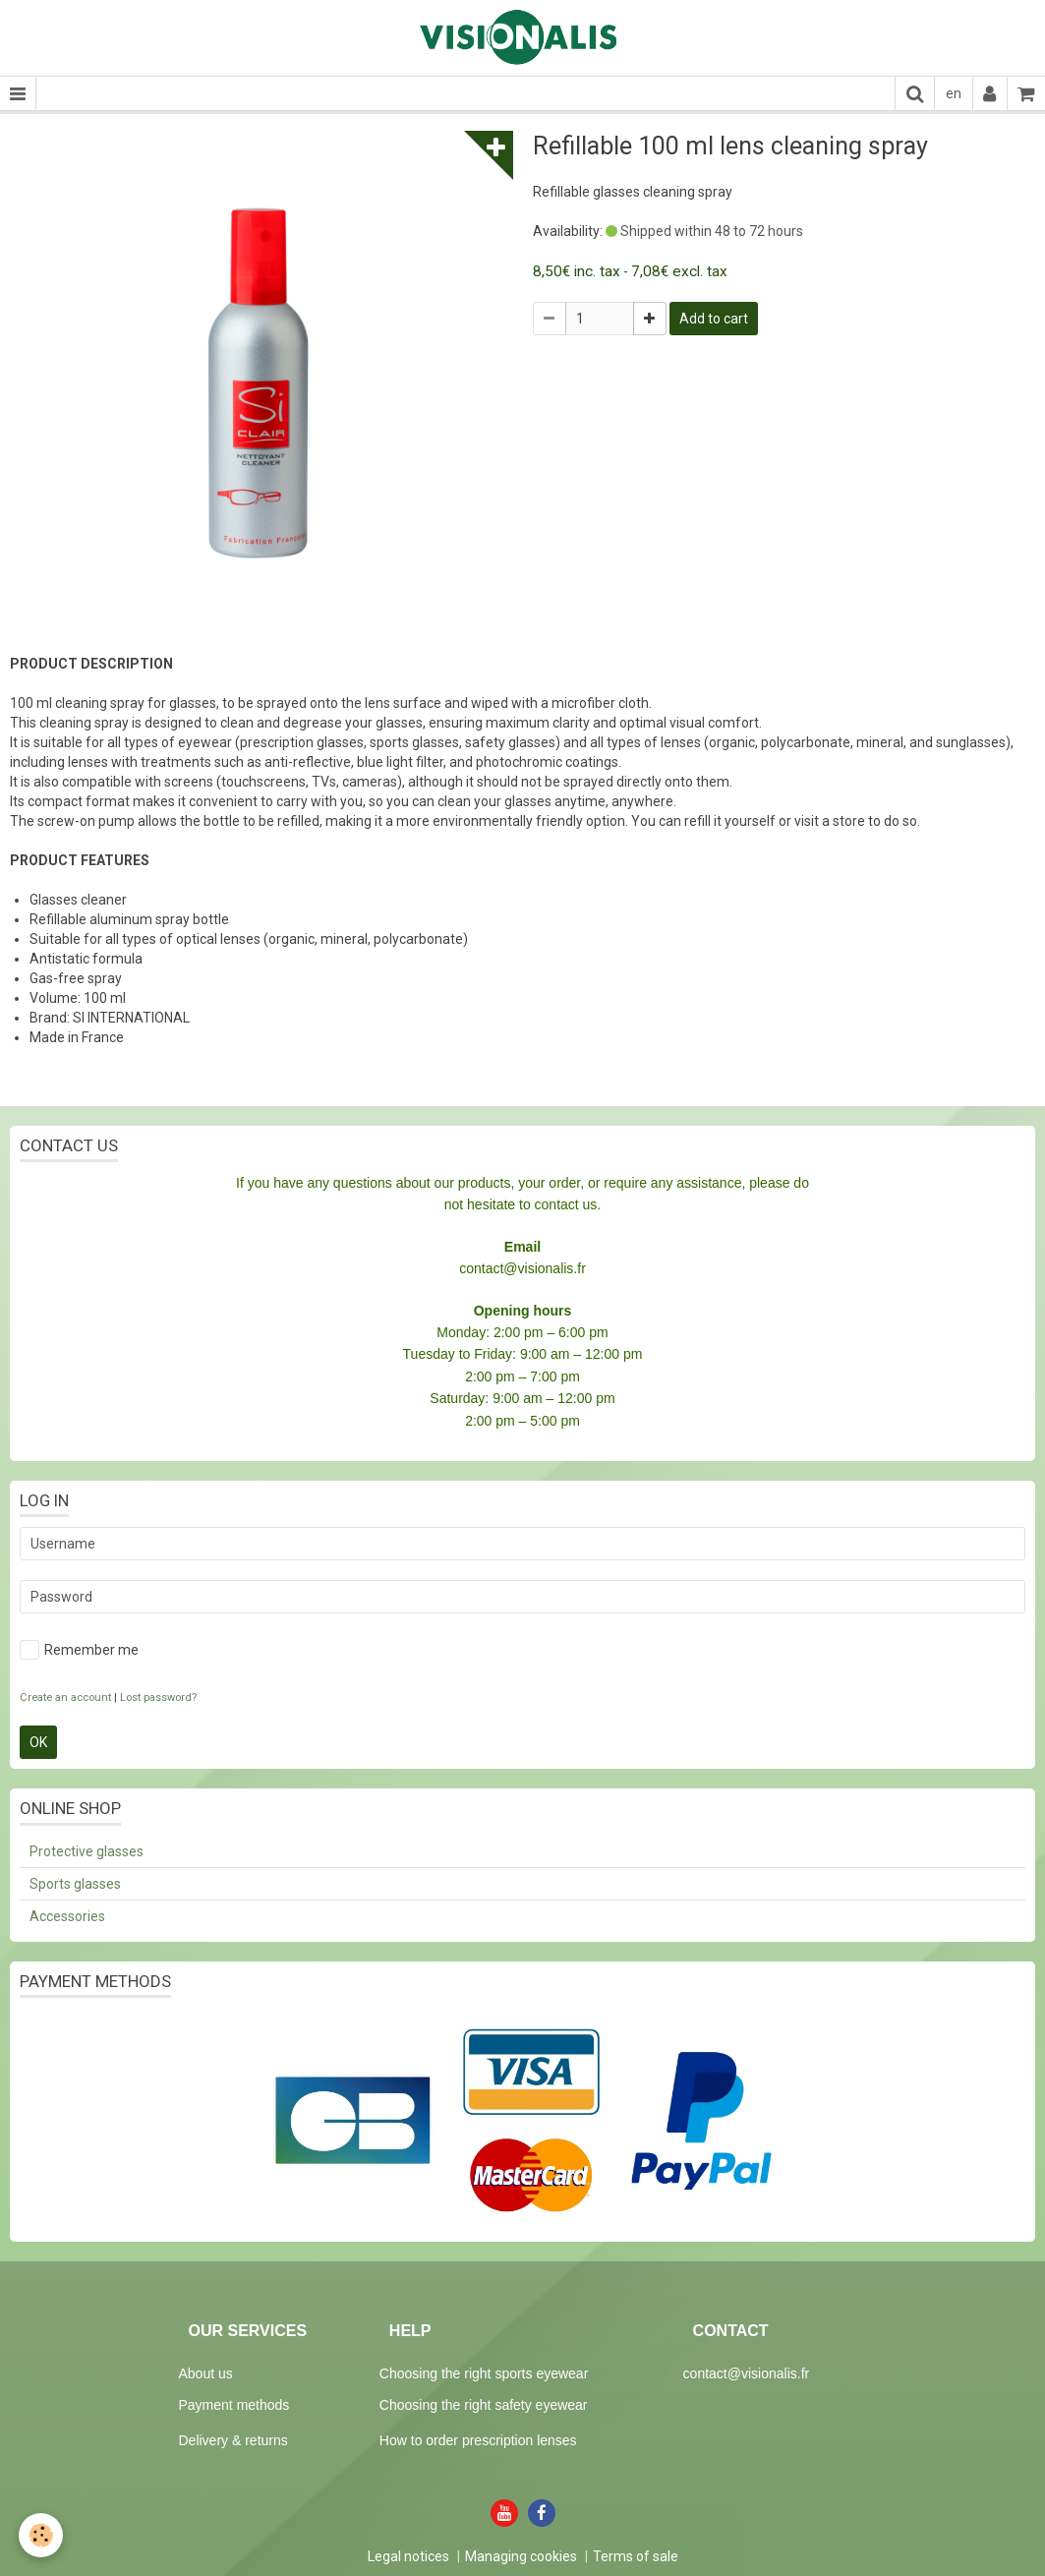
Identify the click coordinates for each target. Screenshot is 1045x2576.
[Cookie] (42, 2535)
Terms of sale (635, 2556)
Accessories (67, 1916)
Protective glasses (86, 1851)
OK (38, 1742)
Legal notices (408, 2556)
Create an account (65, 1697)
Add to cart (713, 318)
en (953, 93)
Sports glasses (75, 1884)
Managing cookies (521, 2556)
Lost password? (158, 1697)
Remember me (79, 1650)
